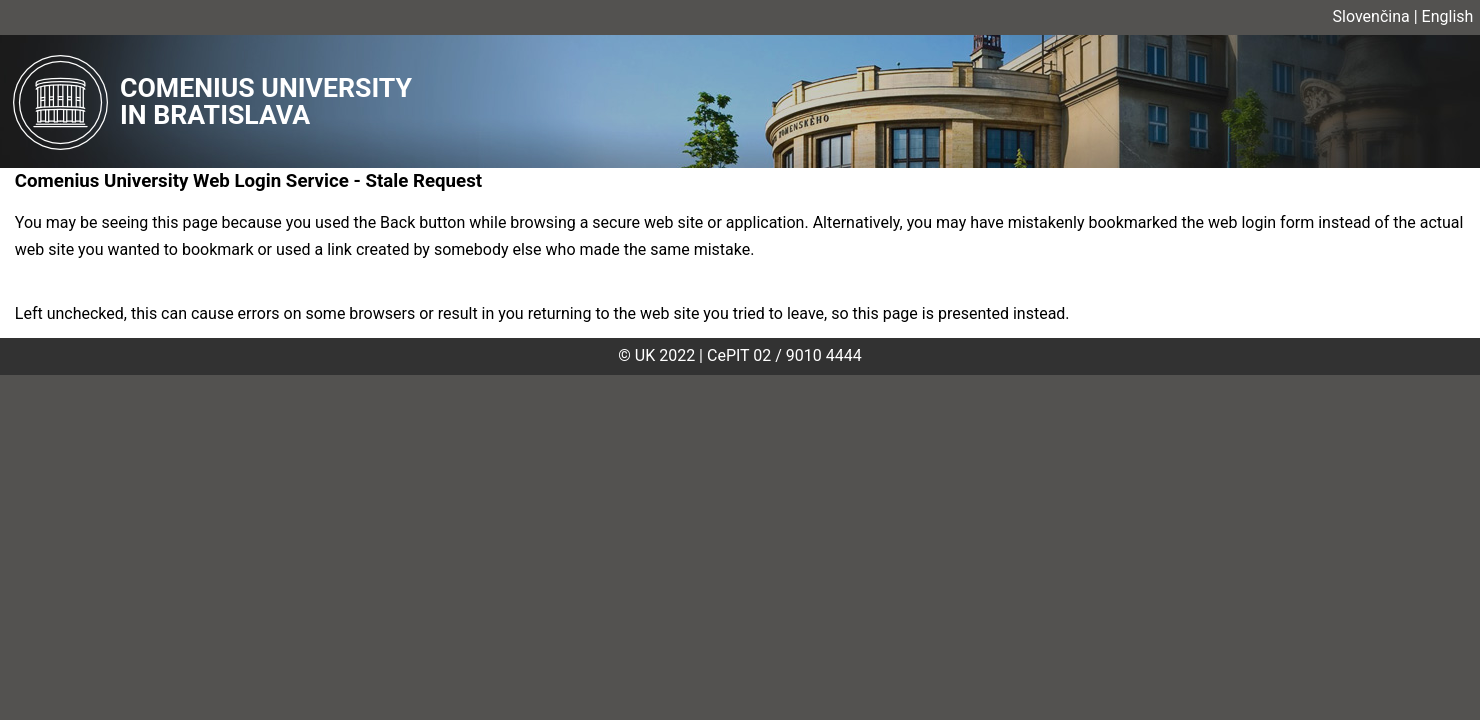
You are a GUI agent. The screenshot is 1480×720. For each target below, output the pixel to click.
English (1448, 16)
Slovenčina (1371, 16)
